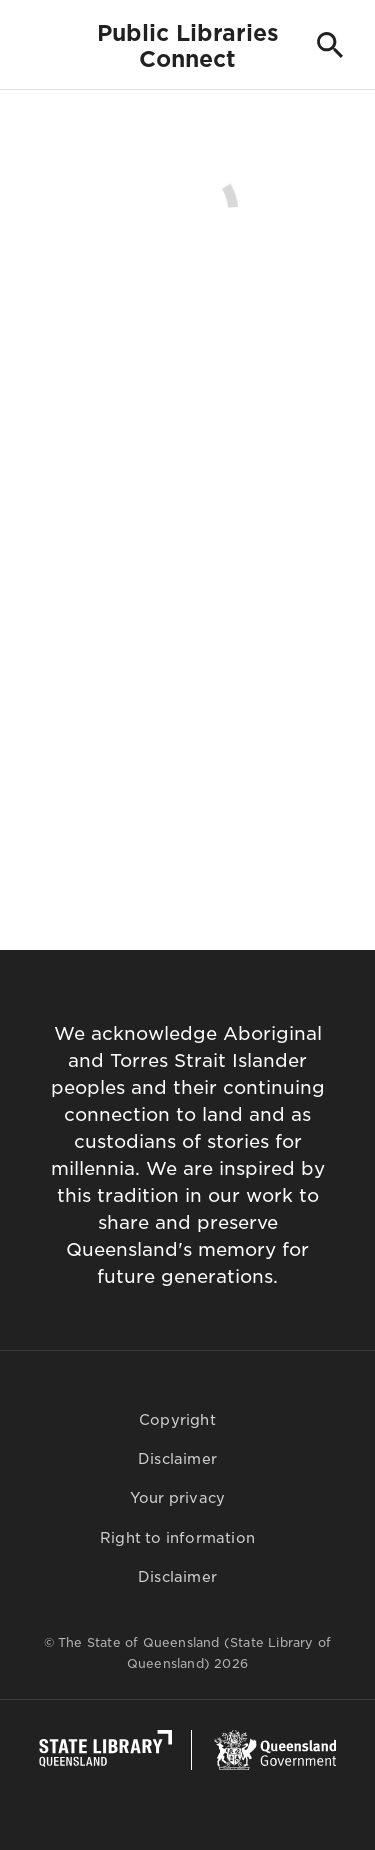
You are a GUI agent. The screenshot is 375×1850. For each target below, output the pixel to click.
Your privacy (177, 1498)
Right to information (177, 1538)
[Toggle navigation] (38, 45)
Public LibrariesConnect (188, 46)
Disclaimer (177, 1459)
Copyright (177, 1420)
